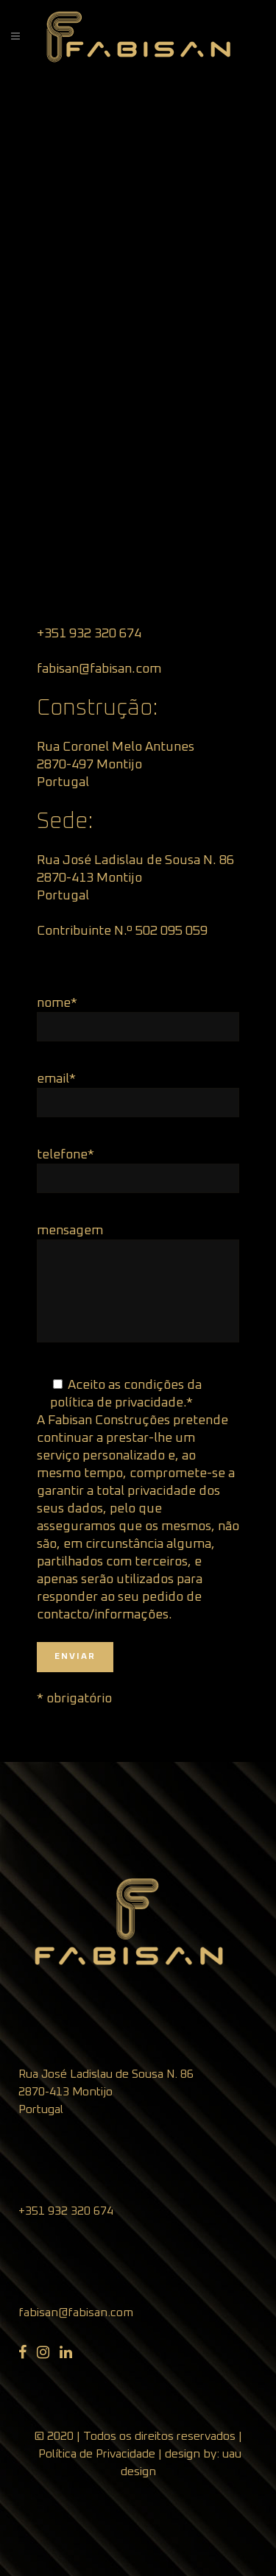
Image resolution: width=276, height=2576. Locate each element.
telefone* (65, 1154)
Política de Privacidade (96, 2454)
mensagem (70, 1230)
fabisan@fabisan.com (75, 2312)
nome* (57, 1003)
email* (56, 1079)
